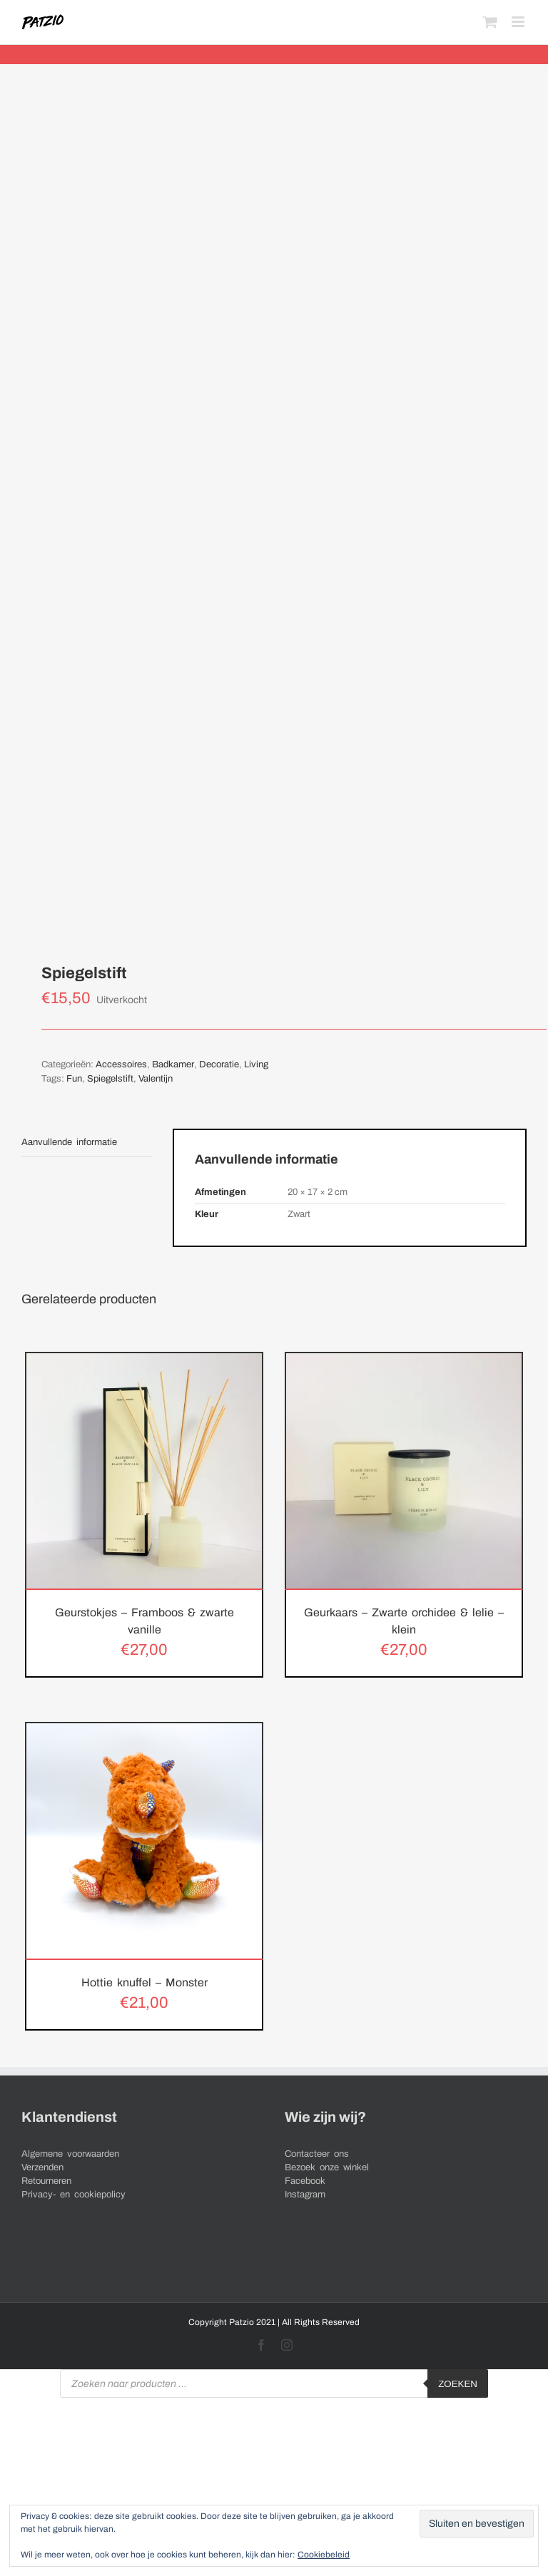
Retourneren (46, 2181)
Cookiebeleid (324, 2555)
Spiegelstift (110, 1079)
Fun (74, 1079)
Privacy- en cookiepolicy (73, 2195)
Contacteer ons (317, 2154)
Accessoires (121, 1064)
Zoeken (457, 2384)
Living (256, 1064)
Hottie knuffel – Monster (144, 1982)
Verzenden (42, 2167)
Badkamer (173, 1064)
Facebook (305, 2181)
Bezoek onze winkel (327, 2167)
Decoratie (219, 1064)
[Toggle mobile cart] (490, 21)
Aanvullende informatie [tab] (69, 1142)
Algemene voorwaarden (70, 2154)
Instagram (305, 2195)
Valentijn (155, 1079)
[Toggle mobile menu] (519, 21)
